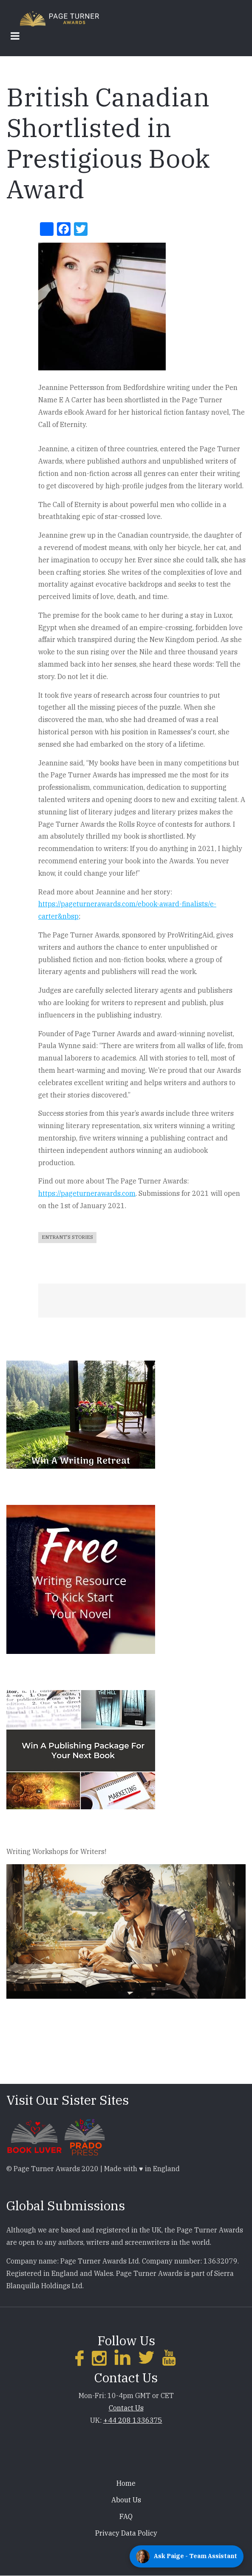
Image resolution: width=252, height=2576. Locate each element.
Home (126, 2483)
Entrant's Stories (67, 1237)
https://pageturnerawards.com (87, 1193)
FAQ (126, 2516)
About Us (126, 2500)
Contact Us (126, 2408)
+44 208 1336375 (132, 2420)
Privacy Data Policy (126, 2533)
